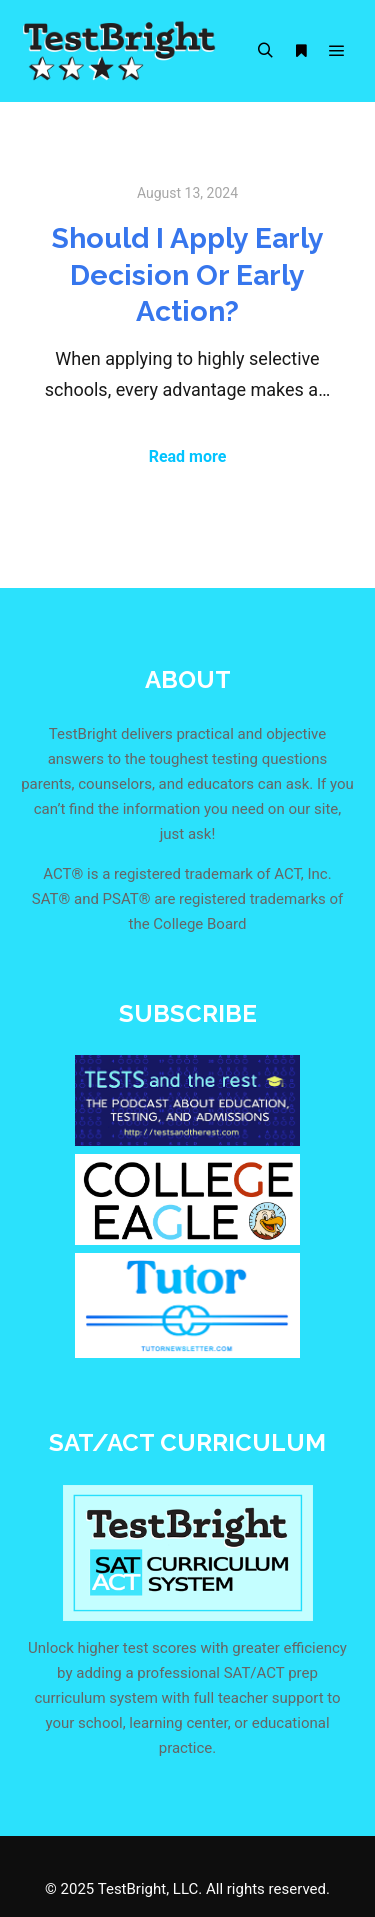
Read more (188, 456)
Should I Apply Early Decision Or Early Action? (188, 274)
